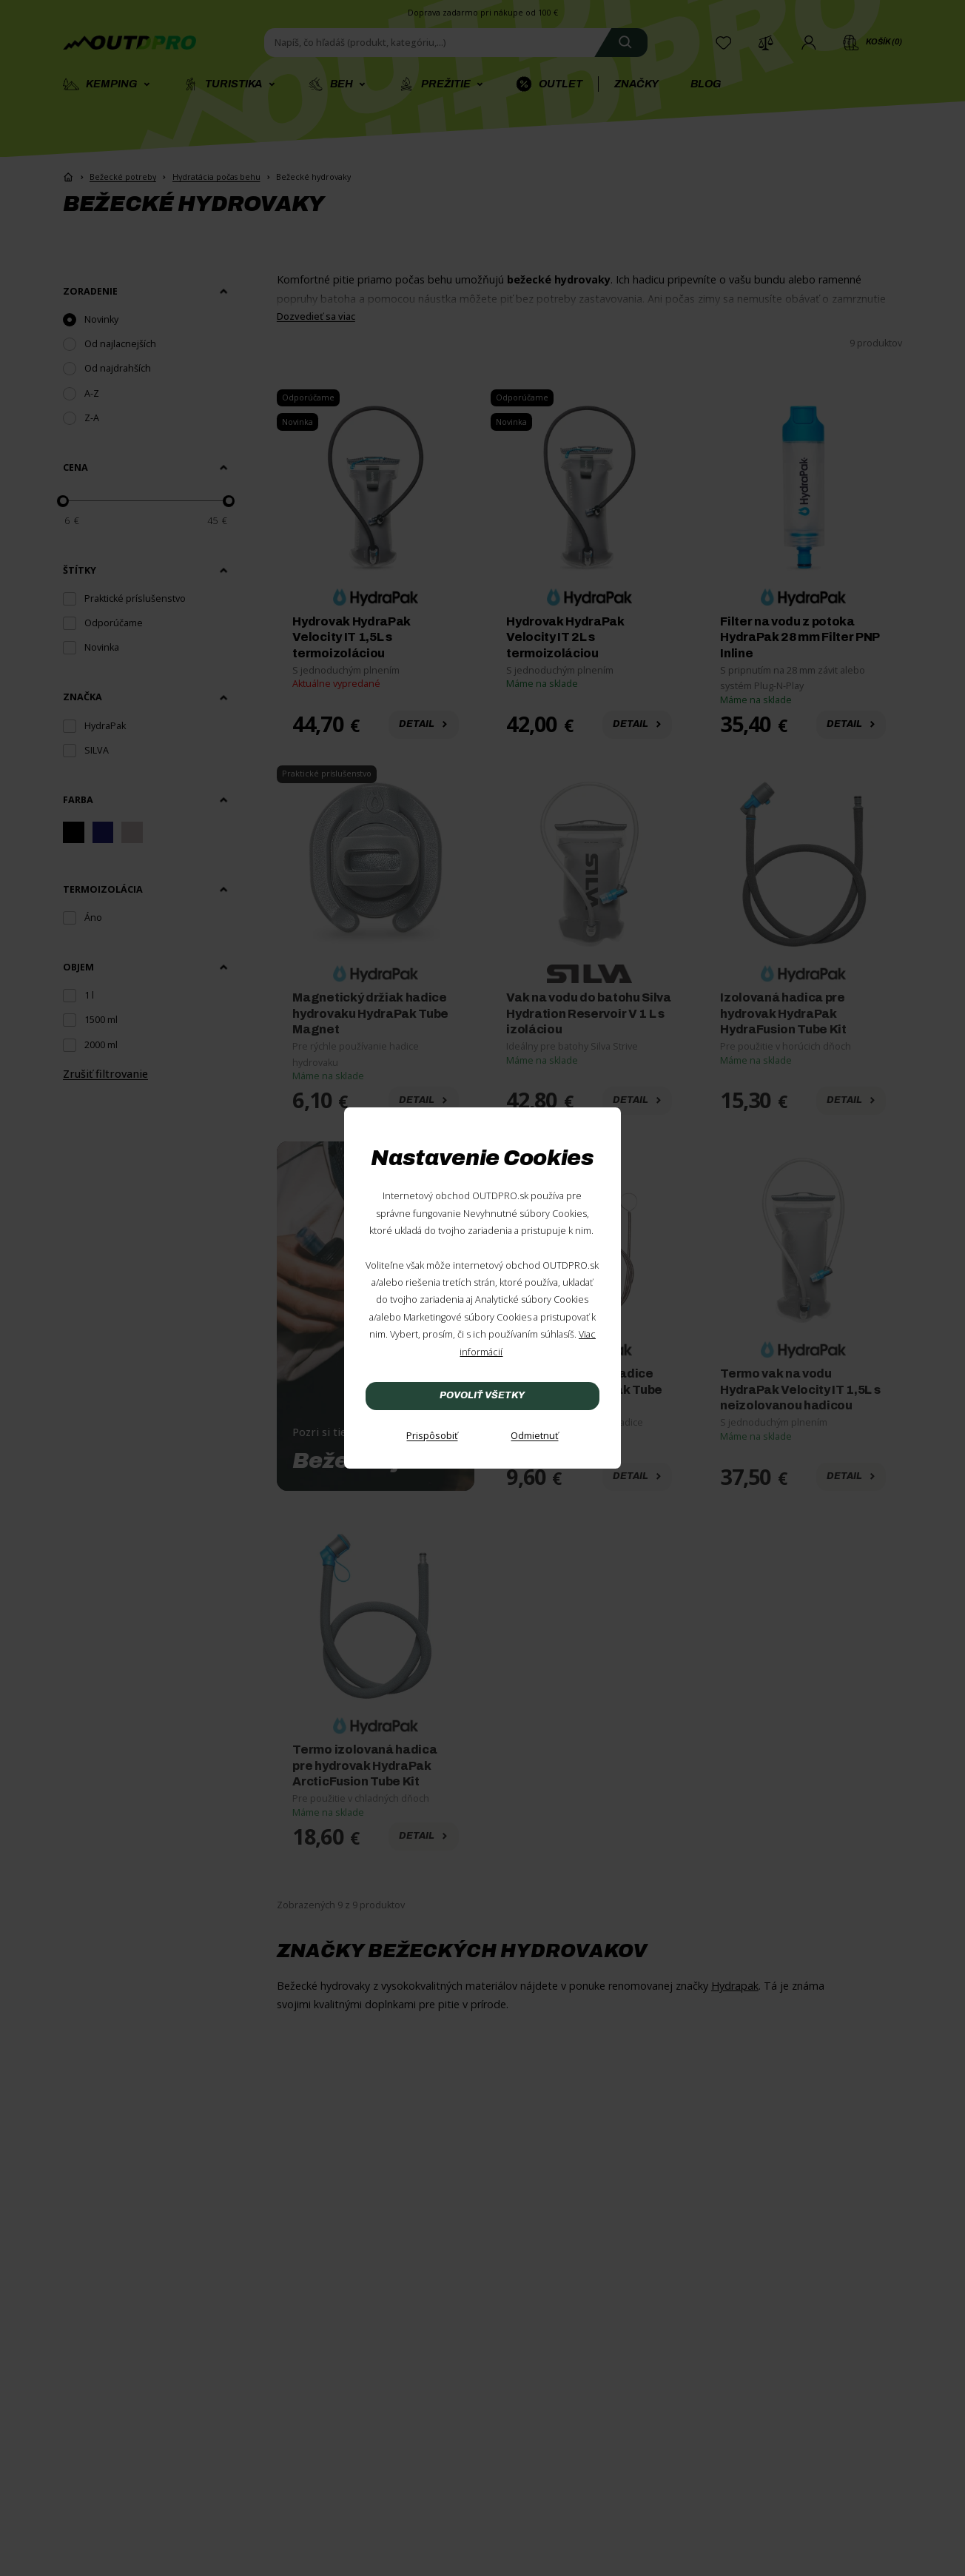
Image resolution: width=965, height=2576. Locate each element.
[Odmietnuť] (534, 1436)
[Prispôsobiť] (431, 1436)
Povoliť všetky (482, 1395)
